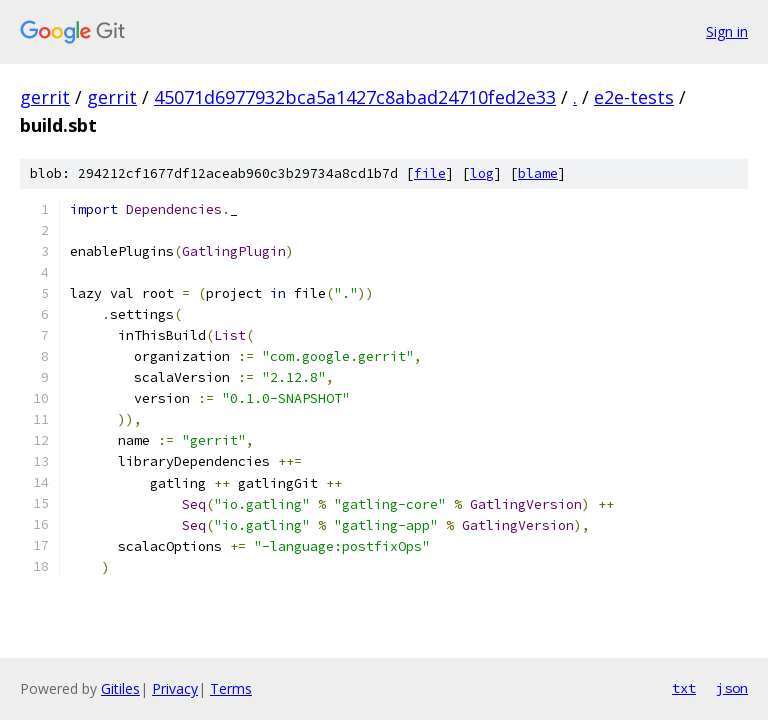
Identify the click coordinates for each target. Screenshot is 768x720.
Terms (231, 688)
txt (684, 688)
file (430, 173)
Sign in (727, 31)
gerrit (45, 97)
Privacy (175, 688)
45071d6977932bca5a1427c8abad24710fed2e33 (355, 97)
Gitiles (120, 688)
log (482, 173)
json (732, 688)
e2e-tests (634, 97)
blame (538, 173)
